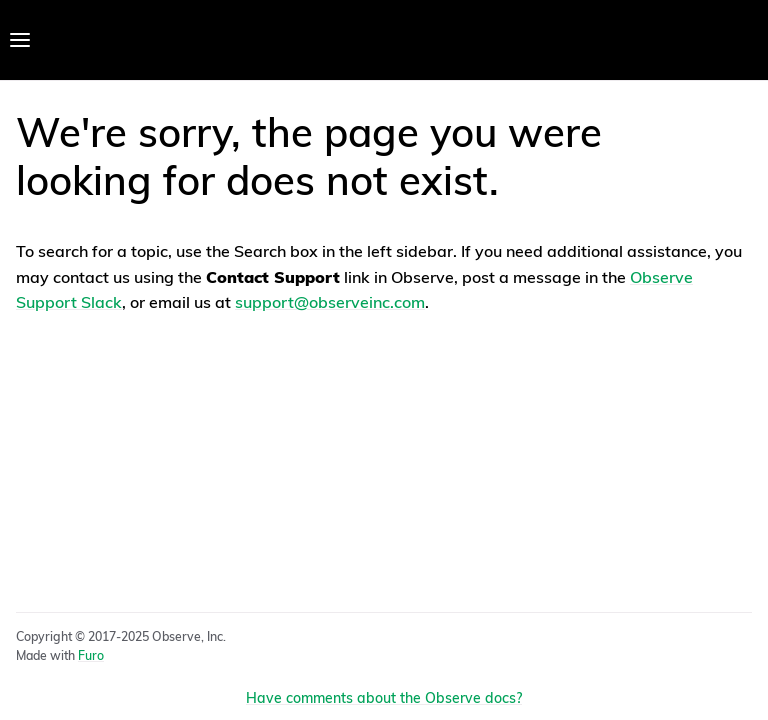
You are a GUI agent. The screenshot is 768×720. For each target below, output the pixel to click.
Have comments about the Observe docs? (384, 699)
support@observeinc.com (330, 304)
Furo (91, 657)
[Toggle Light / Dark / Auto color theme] (740, 40)
